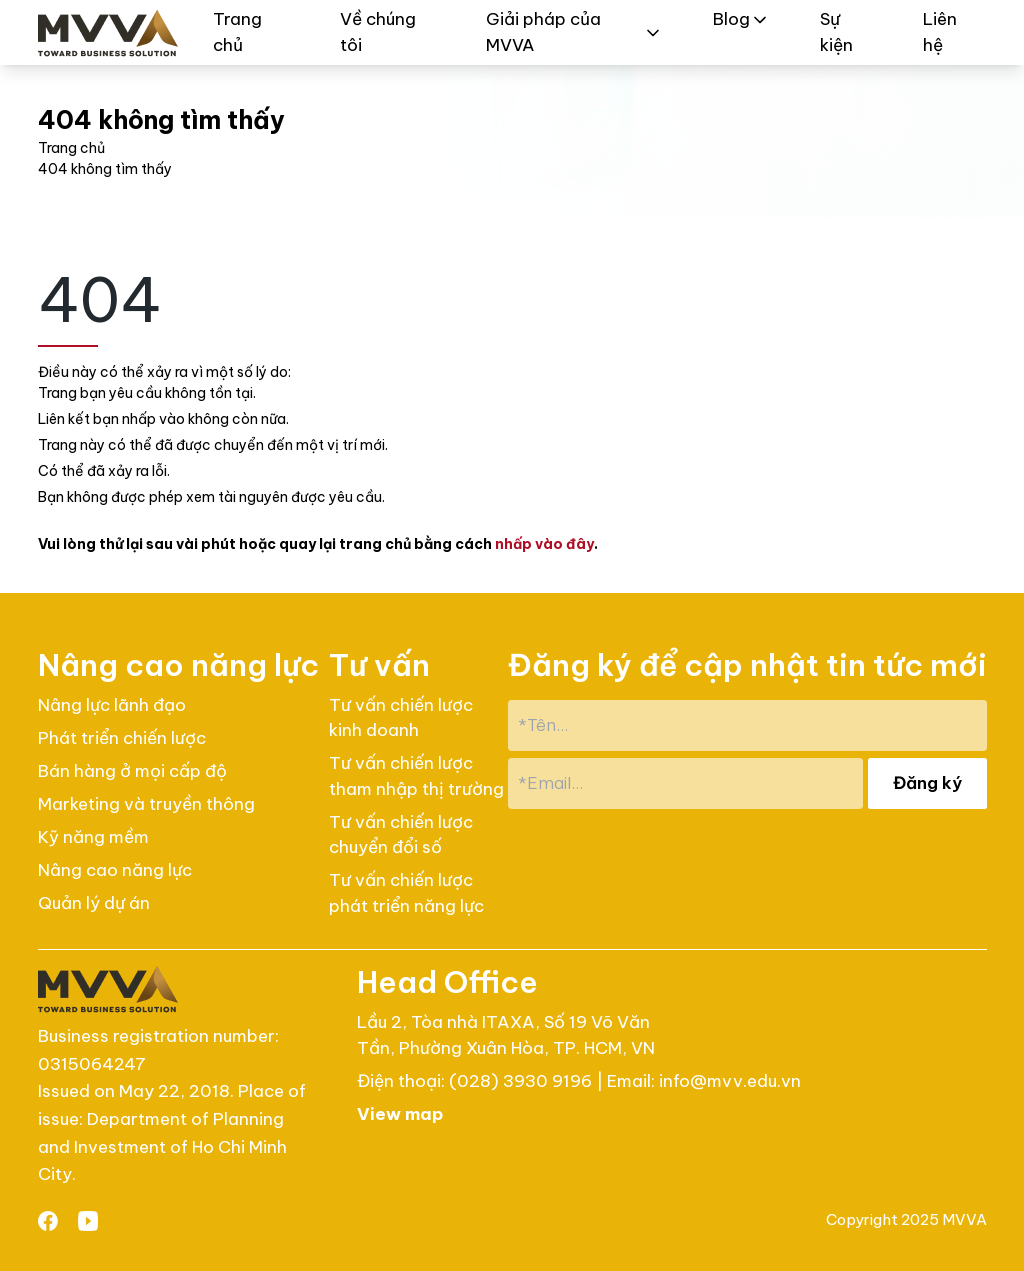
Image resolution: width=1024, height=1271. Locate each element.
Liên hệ (940, 32)
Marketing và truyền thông (146, 804)
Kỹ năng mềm (93, 837)
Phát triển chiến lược (122, 738)
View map (400, 1114)
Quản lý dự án (94, 903)
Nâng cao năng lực (115, 870)
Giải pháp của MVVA (574, 32)
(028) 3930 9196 (522, 1081)
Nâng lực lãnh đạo (112, 705)
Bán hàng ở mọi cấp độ (132, 771)
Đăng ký (927, 783)
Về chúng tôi (378, 32)
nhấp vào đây (544, 544)
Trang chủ (237, 32)
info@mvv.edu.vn (730, 1081)
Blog (741, 19)
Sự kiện (836, 32)
